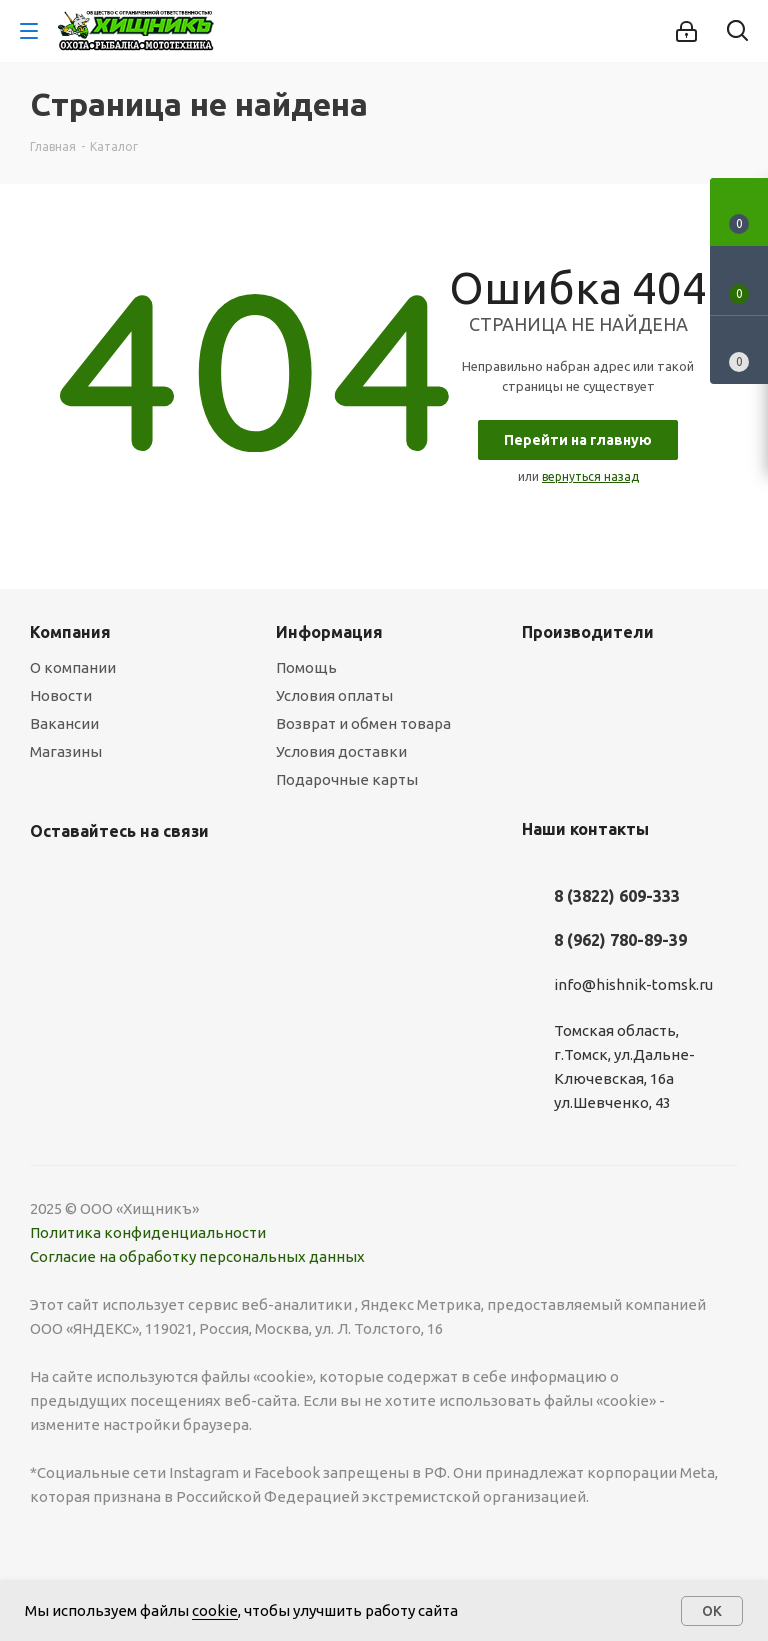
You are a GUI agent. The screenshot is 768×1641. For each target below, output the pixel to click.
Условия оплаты (334, 695)
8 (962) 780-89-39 (620, 940)
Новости (61, 695)
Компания (70, 632)
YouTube (250, 878)
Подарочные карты (347, 779)
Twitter (150, 878)
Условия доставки (341, 751)
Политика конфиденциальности (148, 1232)
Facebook (100, 878)
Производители (588, 632)
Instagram (200, 878)
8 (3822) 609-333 (617, 896)
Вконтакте (50, 878)
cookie (215, 1610)
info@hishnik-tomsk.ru (633, 984)
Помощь (306, 667)
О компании (73, 667)
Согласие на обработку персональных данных (197, 1256)
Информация (329, 632)
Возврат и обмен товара (363, 723)
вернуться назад (590, 476)
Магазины (66, 751)
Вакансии (64, 723)
